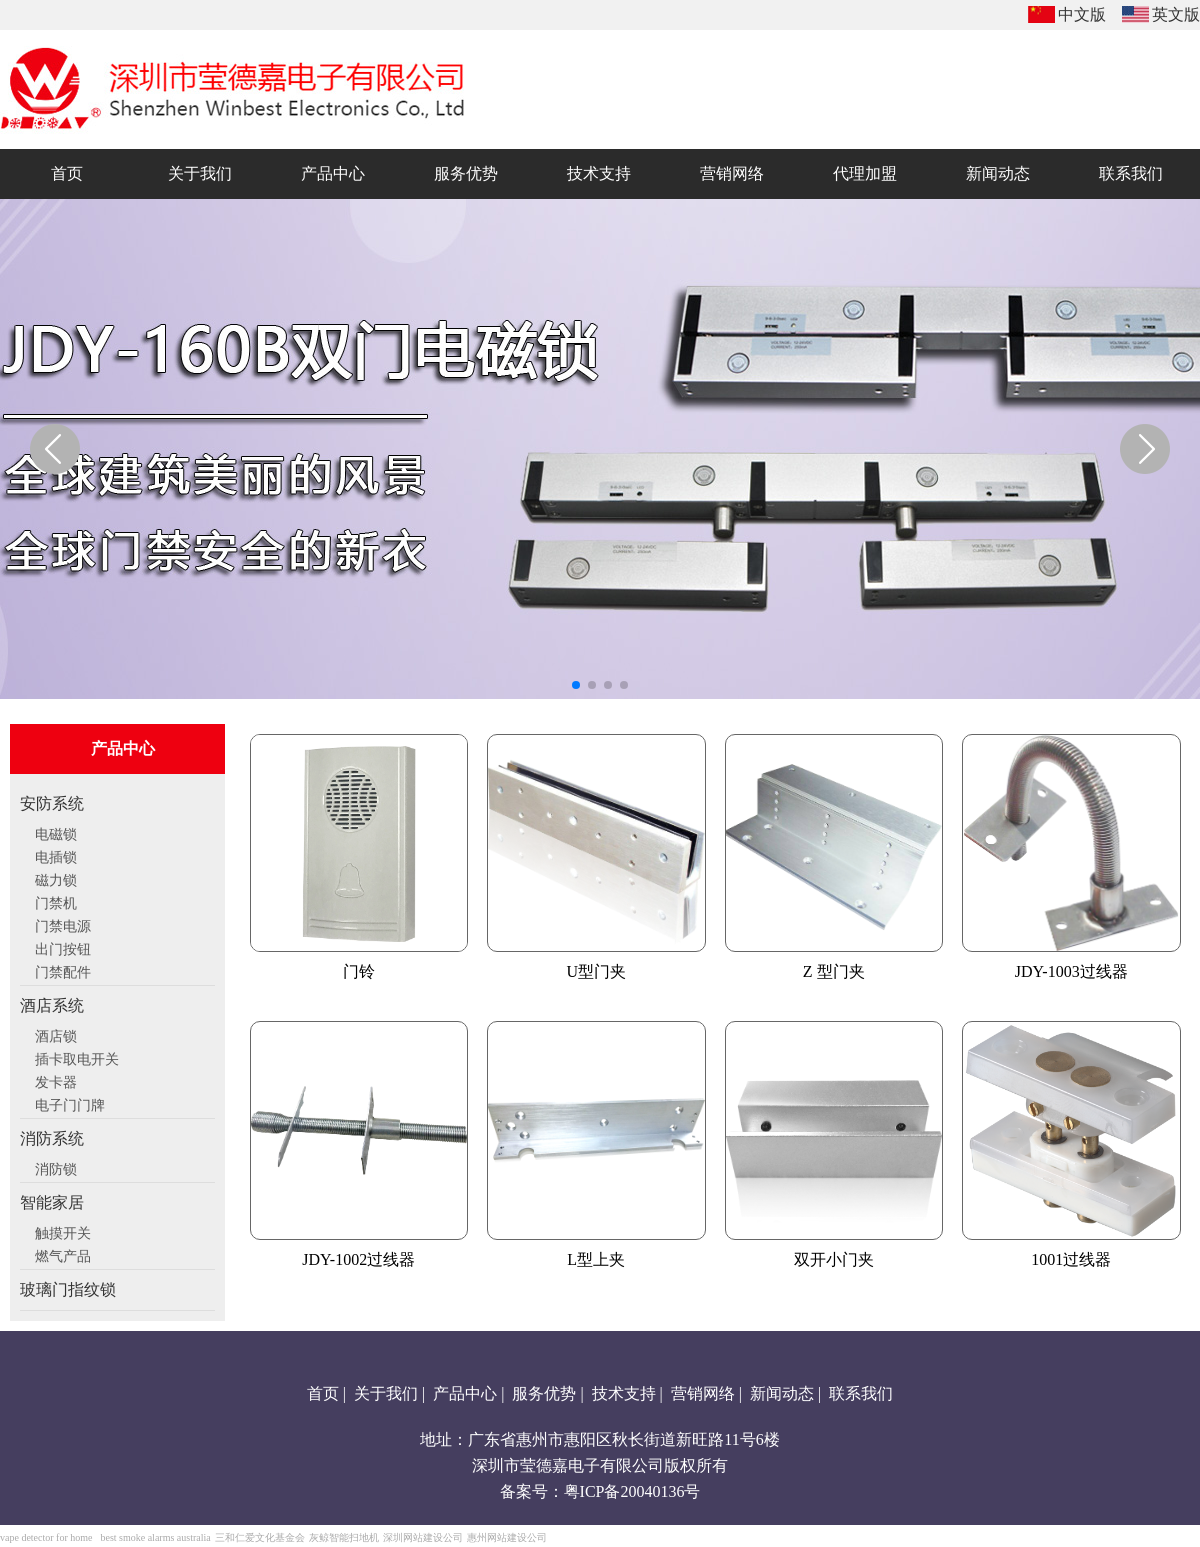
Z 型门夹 (834, 971)
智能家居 (52, 1202)
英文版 (1176, 14)
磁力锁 (56, 878)
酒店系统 (52, 1005)
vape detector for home (46, 1537)
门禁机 (56, 901)
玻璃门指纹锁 (68, 1289)
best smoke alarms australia (155, 1537)
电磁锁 (56, 832)
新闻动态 (782, 1393)
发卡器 (56, 1080)
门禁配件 (63, 970)
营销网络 (703, 1393)
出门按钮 (63, 947)
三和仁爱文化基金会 (260, 1537)
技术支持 (624, 1393)
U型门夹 (596, 971)
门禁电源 (63, 924)
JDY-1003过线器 (1071, 971)
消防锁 (56, 1167)
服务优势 (544, 1393)
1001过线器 (1071, 1259)
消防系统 (52, 1138)
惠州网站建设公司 (507, 1537)
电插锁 (56, 855)
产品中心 (465, 1393)
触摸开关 (63, 1231)
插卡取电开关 (77, 1057)
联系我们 (861, 1393)
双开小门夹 (834, 1259)
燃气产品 (63, 1254)
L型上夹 (596, 1259)
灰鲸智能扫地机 (344, 1537)
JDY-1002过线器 (358, 1259)
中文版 (1082, 14)
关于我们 (386, 1393)
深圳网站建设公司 (423, 1537)
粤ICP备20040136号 (632, 1491)
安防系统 (52, 803)
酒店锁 (56, 1034)
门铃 (359, 971)
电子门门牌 (70, 1103)
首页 (323, 1393)
